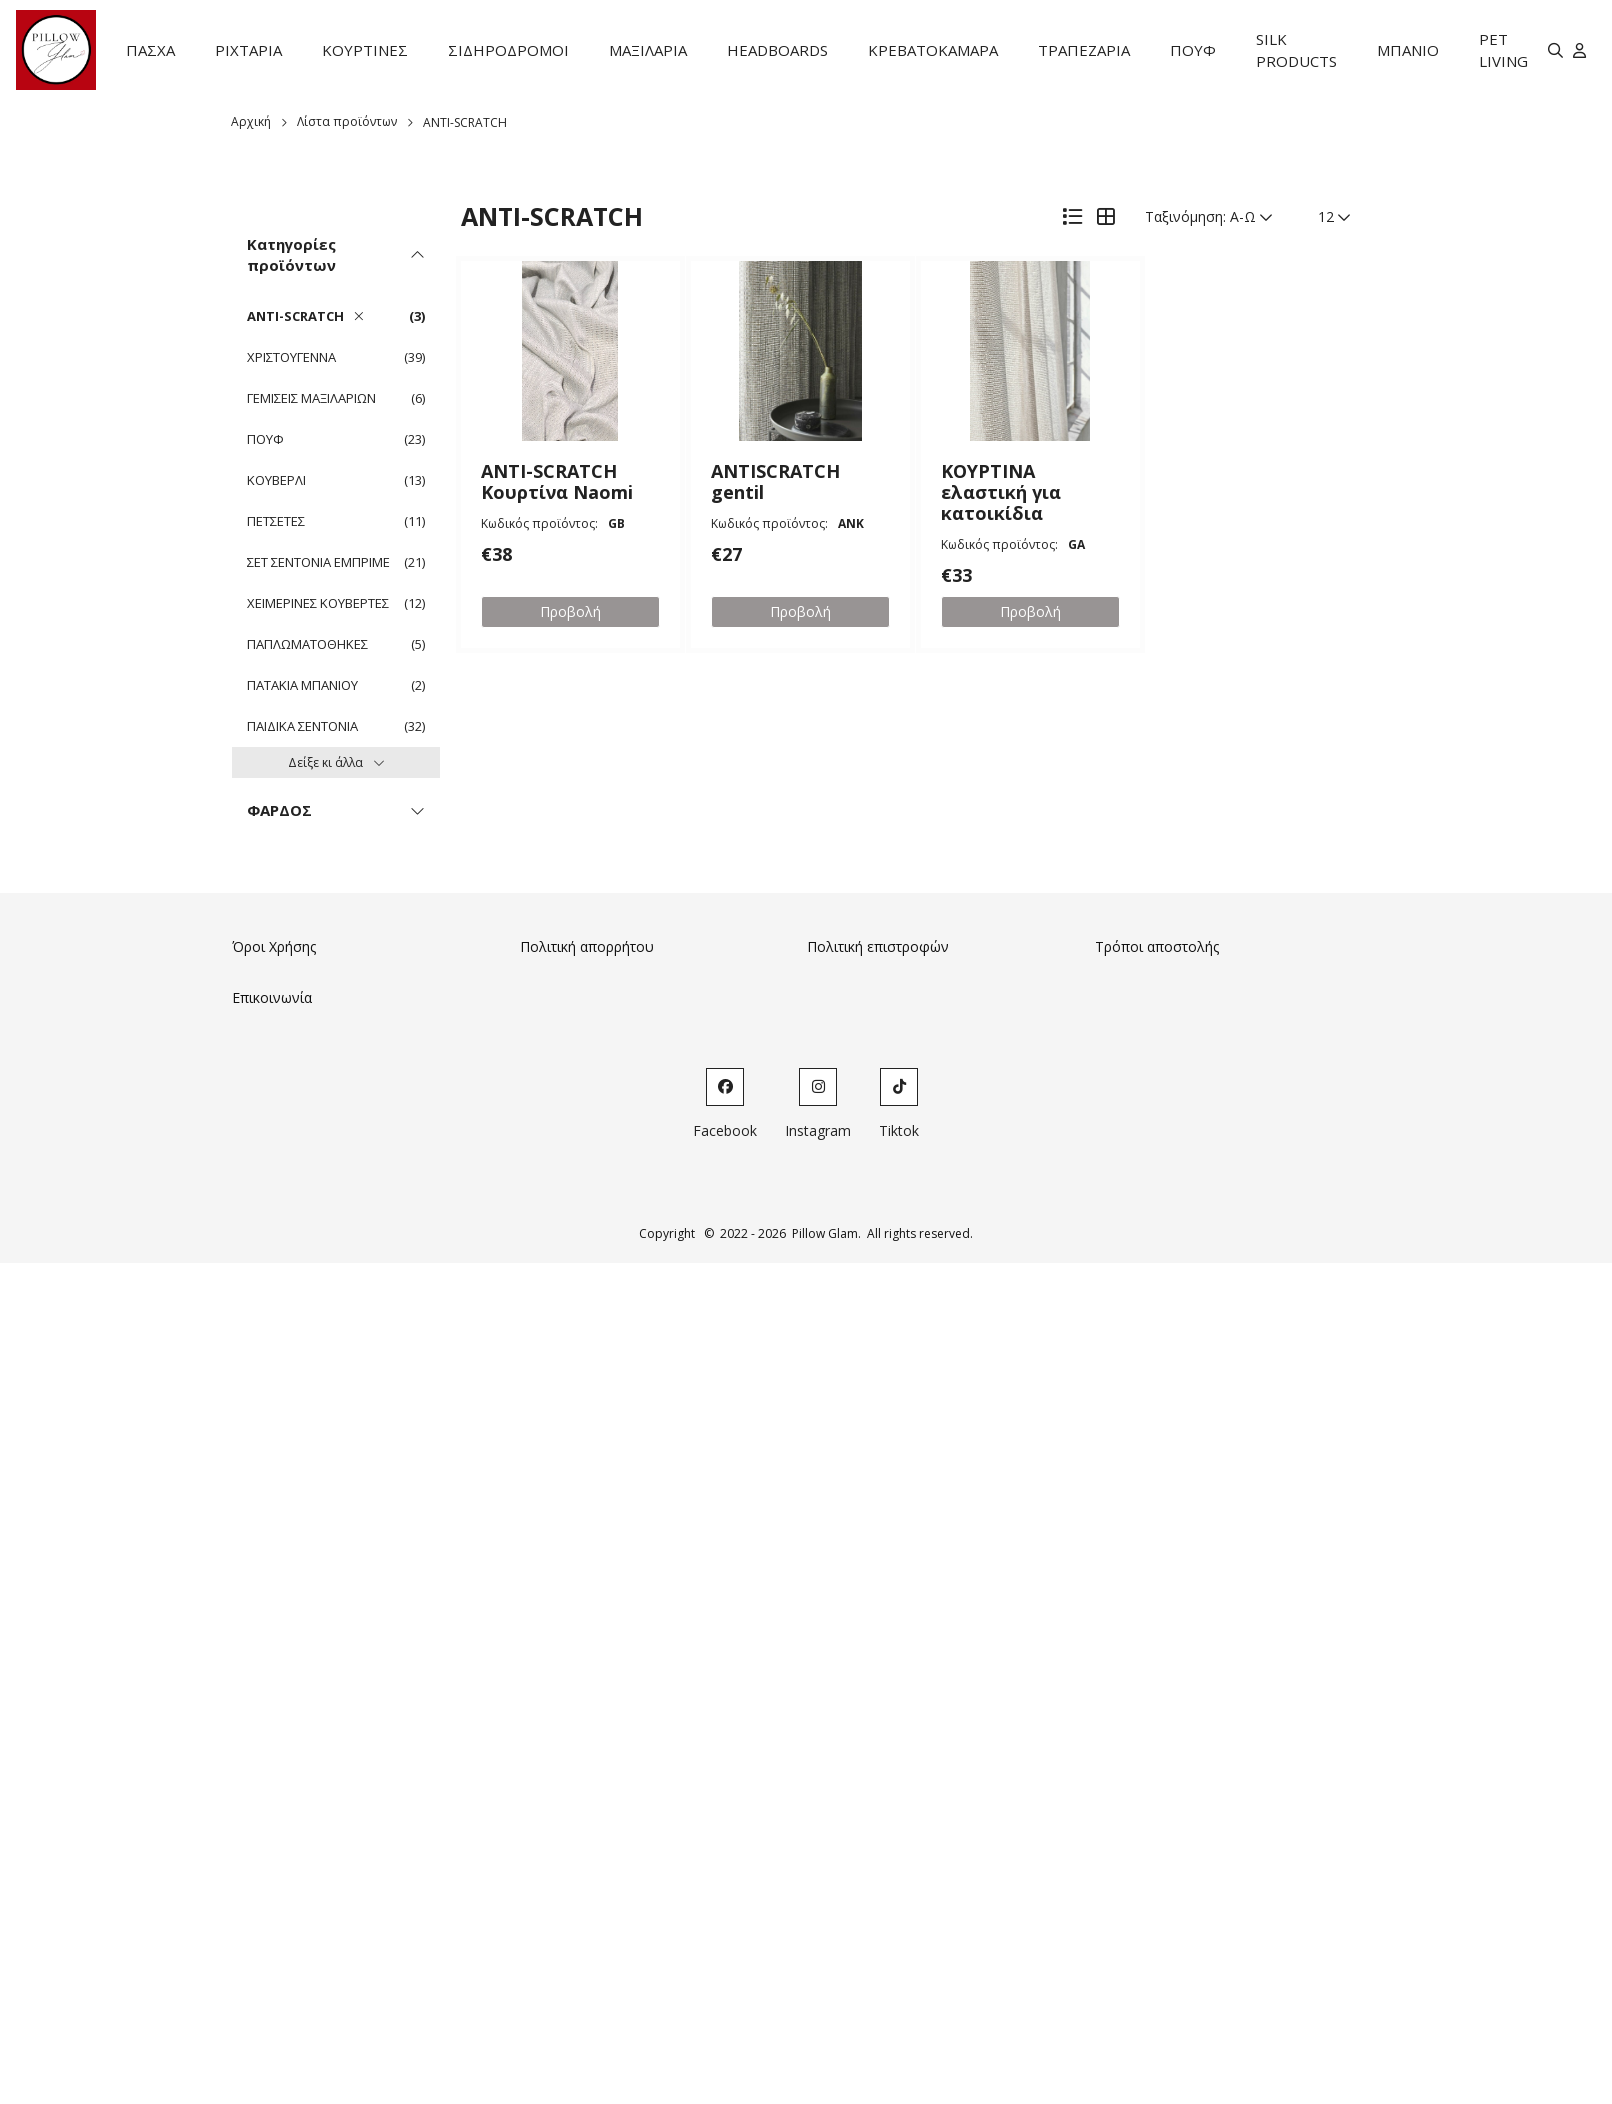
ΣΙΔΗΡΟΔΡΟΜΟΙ (508, 50)
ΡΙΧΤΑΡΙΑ (248, 50)
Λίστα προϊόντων (347, 121)
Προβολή (570, 611)
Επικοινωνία (272, 997)
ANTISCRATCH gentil (775, 481)
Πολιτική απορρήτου (587, 946)
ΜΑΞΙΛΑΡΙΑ (648, 50)
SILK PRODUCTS (1296, 50)
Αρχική (251, 121)
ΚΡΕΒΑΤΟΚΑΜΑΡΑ (933, 50)
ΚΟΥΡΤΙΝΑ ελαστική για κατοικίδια (1001, 492)
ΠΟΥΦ (1193, 50)
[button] (570, 351)
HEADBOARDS (777, 50)
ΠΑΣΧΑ (150, 50)
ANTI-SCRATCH (465, 122)
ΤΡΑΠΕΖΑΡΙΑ (1084, 50)
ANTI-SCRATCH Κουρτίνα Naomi (557, 481)
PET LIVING (1503, 50)
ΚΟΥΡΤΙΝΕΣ (365, 50)
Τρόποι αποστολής (1157, 946)
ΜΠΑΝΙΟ (1408, 50)
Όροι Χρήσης (274, 946)
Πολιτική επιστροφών (878, 946)
